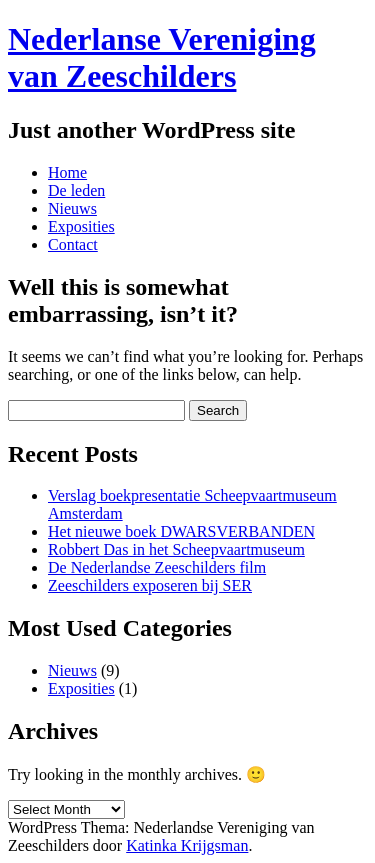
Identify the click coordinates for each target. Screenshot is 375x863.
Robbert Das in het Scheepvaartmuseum (176, 549)
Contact (73, 244)
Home (67, 172)
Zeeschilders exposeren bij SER (150, 585)
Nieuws (72, 208)
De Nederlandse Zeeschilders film (157, 567)
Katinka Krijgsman (187, 845)
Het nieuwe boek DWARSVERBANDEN (181, 531)
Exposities (81, 226)
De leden (76, 190)
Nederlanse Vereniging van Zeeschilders (162, 57)
